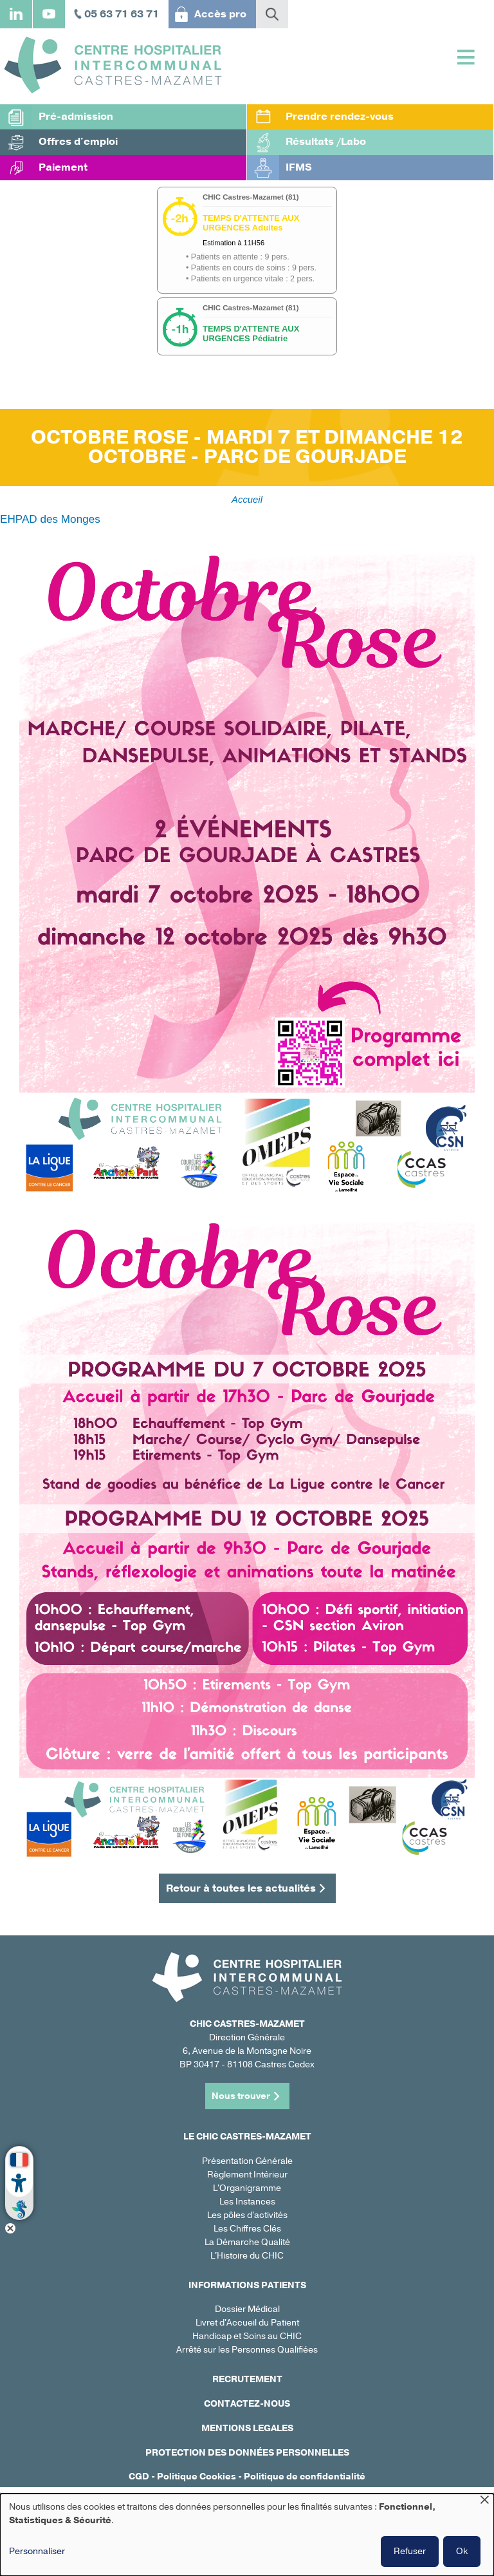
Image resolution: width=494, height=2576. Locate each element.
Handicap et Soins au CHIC (247, 2336)
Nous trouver (241, 2096)
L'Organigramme (247, 2188)
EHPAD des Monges (50, 518)
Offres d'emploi (78, 142)
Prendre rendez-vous (340, 116)
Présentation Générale (247, 2161)
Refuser (410, 2551)
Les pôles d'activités (247, 2215)
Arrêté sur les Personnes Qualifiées (247, 2350)
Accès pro (220, 14)
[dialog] (247, 2535)
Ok (462, 2551)
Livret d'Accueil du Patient (247, 2323)
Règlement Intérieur (247, 2174)
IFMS (299, 167)
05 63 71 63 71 (121, 14)
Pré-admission (76, 116)
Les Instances (247, 2201)
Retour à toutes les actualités (241, 1888)
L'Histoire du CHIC (247, 2256)
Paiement (63, 167)
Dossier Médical (247, 2309)
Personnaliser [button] (37, 2551)
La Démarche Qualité (247, 2242)
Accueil (247, 499)
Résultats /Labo (326, 142)
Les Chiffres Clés (247, 2229)
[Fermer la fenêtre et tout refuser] (484, 2502)
